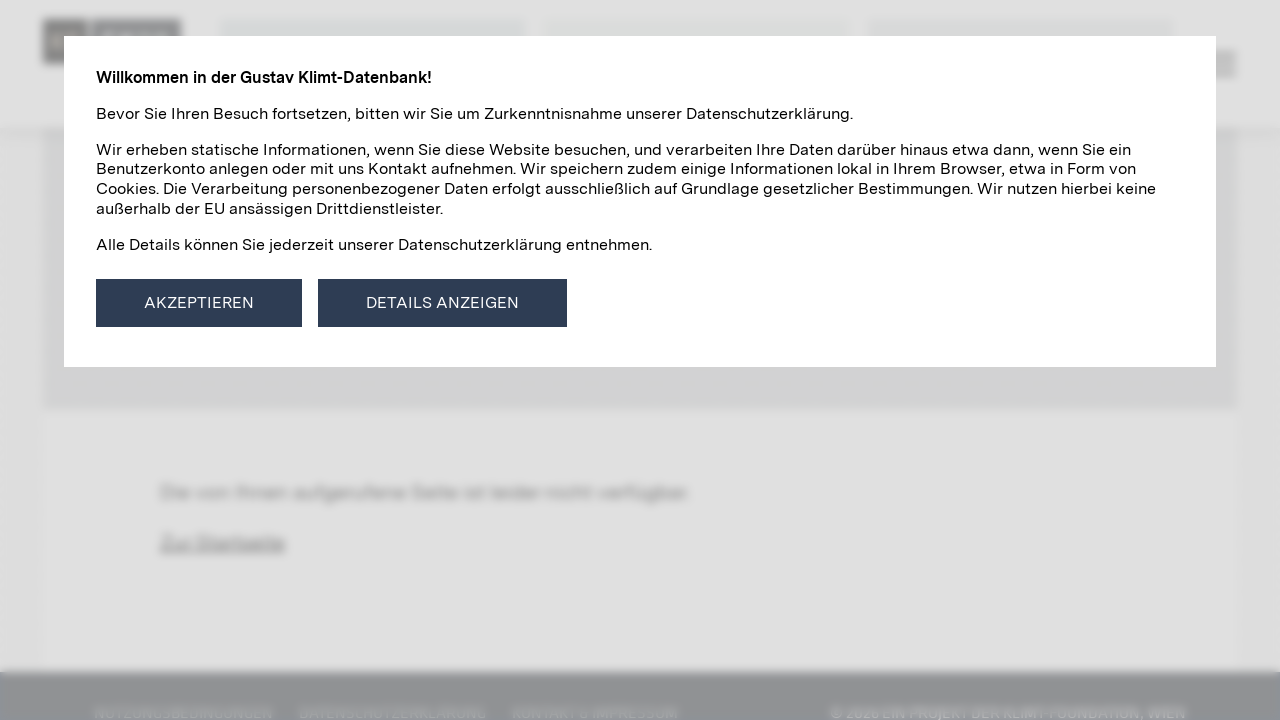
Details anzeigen (442, 302)
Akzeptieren (199, 302)
